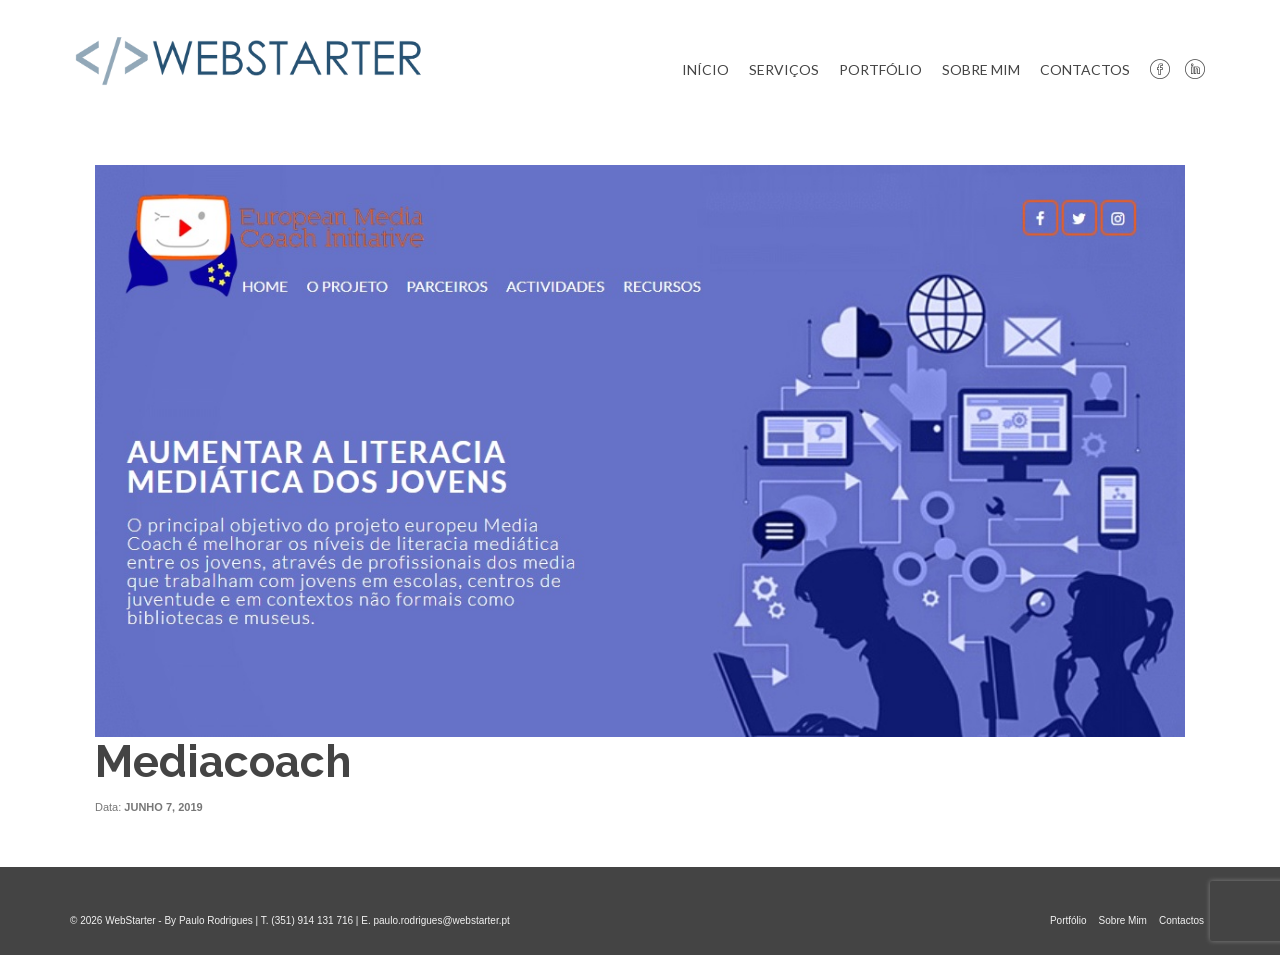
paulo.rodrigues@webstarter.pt (441, 920)
